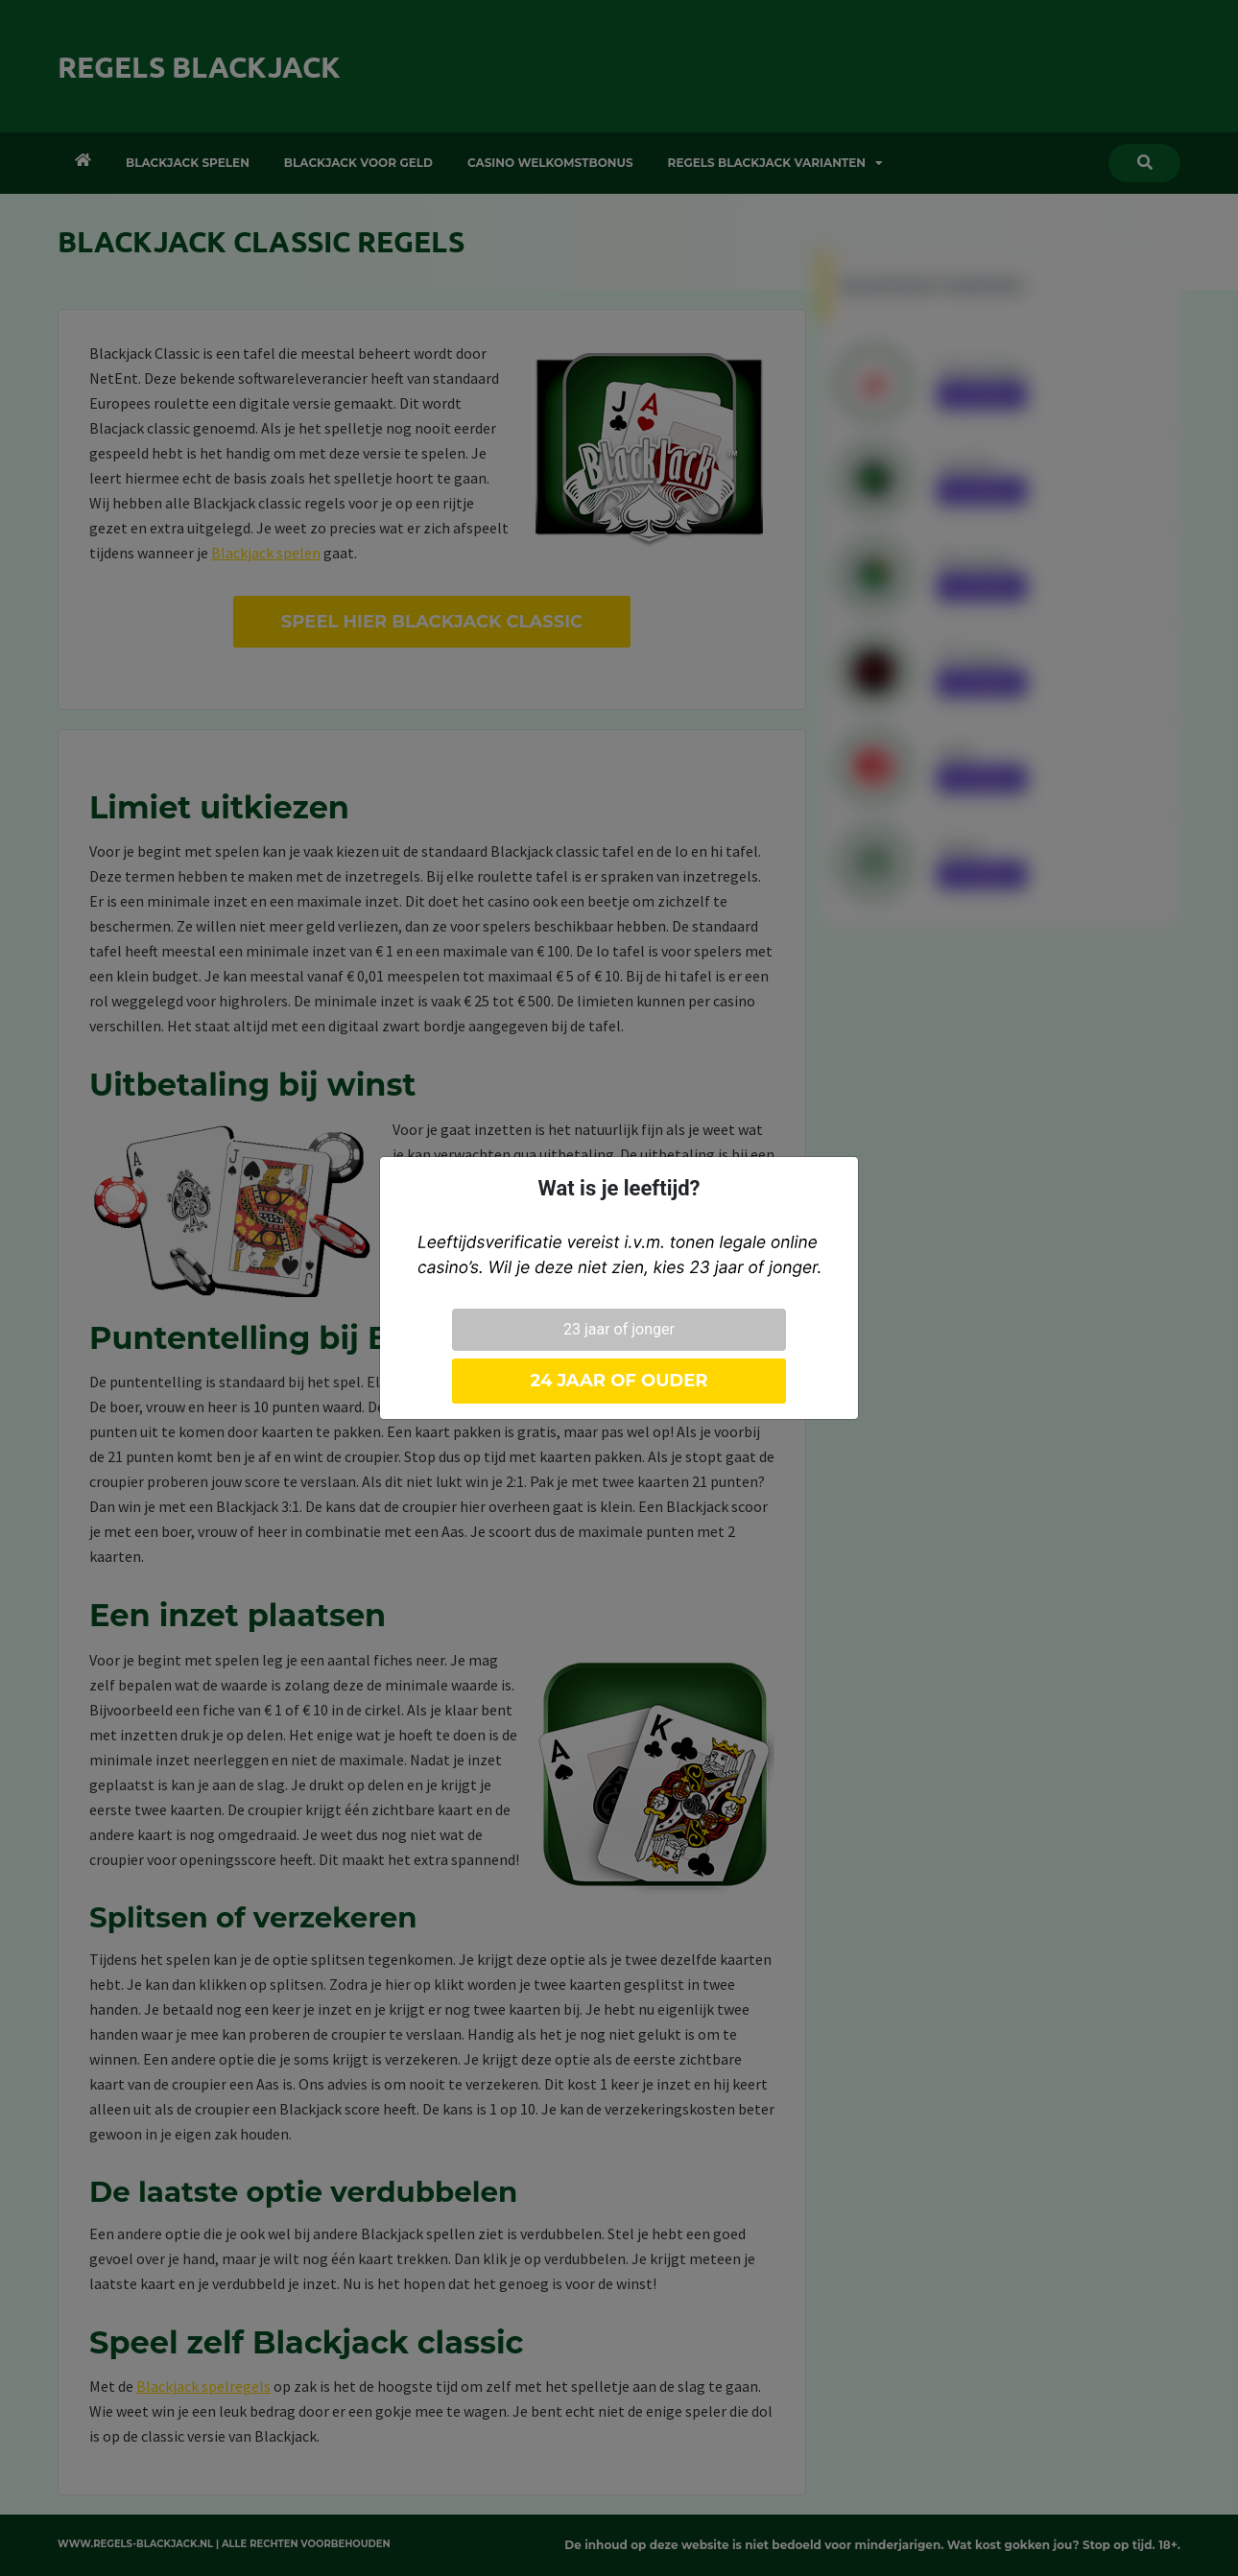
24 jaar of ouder (618, 1380)
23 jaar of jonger (619, 1329)
